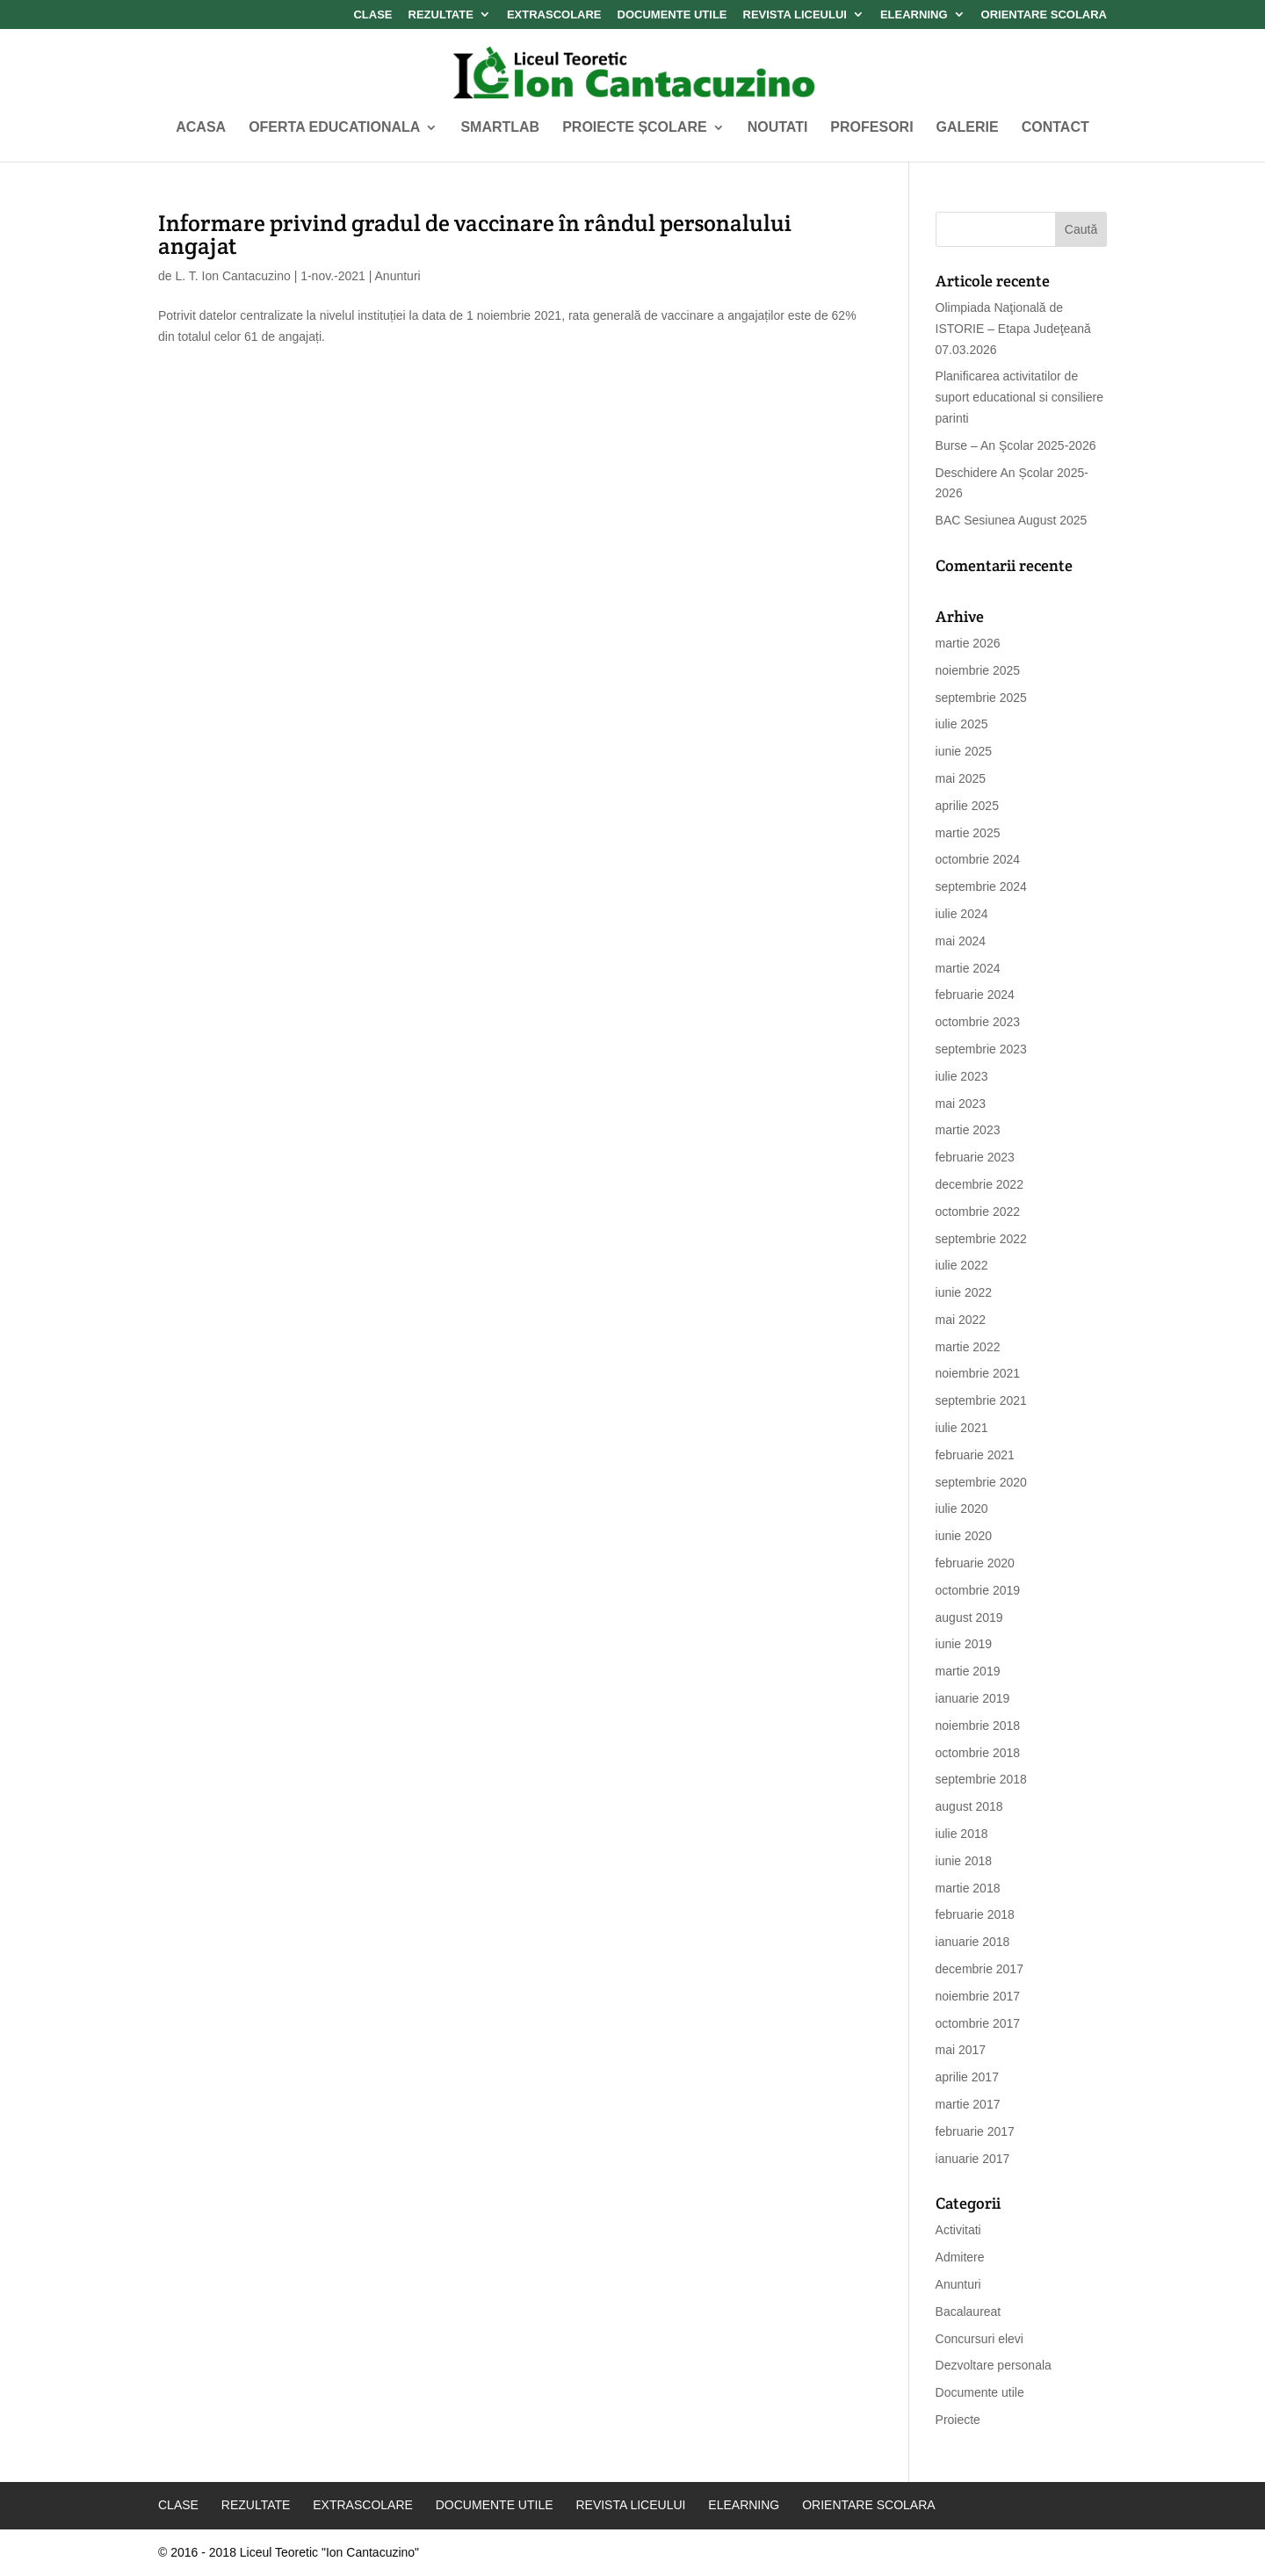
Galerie (967, 127)
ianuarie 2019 (973, 1698)
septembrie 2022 (981, 1239)
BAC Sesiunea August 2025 (1012, 520)
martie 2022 (968, 1347)
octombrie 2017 (978, 2023)
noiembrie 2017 (978, 1996)
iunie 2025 (964, 751)
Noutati (778, 127)
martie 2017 (968, 2104)
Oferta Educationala (334, 127)
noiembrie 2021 (978, 1373)
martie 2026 (968, 643)
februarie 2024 (975, 995)
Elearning (914, 15)
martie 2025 (968, 833)
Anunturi (398, 276)
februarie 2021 (975, 1455)
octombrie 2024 (978, 859)
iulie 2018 (962, 1834)
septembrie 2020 (981, 1482)
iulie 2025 (962, 724)
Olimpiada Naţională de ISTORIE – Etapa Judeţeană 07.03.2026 (1013, 328)
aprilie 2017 (967, 2077)
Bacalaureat (968, 2312)
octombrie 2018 (978, 1753)
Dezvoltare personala (994, 2365)
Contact (1055, 127)
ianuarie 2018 (973, 1942)
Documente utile (980, 2392)
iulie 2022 (962, 1265)
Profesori (871, 127)
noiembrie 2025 (978, 670)
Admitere (960, 2257)
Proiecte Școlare (634, 127)
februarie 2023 (975, 1157)
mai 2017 (961, 2050)
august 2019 (969, 1617)
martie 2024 (968, 968)
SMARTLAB (499, 127)
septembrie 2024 (981, 886)
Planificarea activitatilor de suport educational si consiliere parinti (1019, 397)
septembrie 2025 (981, 698)
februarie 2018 (975, 1914)
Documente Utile (672, 15)
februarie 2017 (975, 2131)
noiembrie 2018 (978, 1726)
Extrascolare (554, 15)
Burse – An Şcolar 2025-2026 (1016, 445)
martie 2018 (968, 1888)
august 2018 (969, 1806)
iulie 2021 (962, 1428)
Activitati (958, 2230)
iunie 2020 (964, 1536)
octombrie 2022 (978, 1212)
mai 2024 (961, 941)
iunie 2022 (964, 1292)
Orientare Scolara (1044, 15)
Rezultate (440, 15)
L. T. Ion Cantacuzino (232, 276)
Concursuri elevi (979, 2339)
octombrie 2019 (978, 1590)
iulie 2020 (962, 1508)
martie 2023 (968, 1130)
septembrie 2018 (981, 1779)
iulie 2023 (962, 1076)
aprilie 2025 (967, 806)
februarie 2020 (975, 1563)
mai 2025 (961, 778)
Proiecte (958, 2420)
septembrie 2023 (981, 1049)
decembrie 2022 (979, 1184)
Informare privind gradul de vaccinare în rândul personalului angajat (475, 234)
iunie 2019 (964, 1644)
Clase (372, 15)
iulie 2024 (962, 914)
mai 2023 (961, 1103)
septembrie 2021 (981, 1400)
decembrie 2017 (979, 1969)
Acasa (201, 127)
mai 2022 (961, 1320)
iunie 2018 (964, 1861)
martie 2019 (968, 1671)
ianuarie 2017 (973, 2159)
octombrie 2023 (978, 1022)
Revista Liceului (795, 15)
